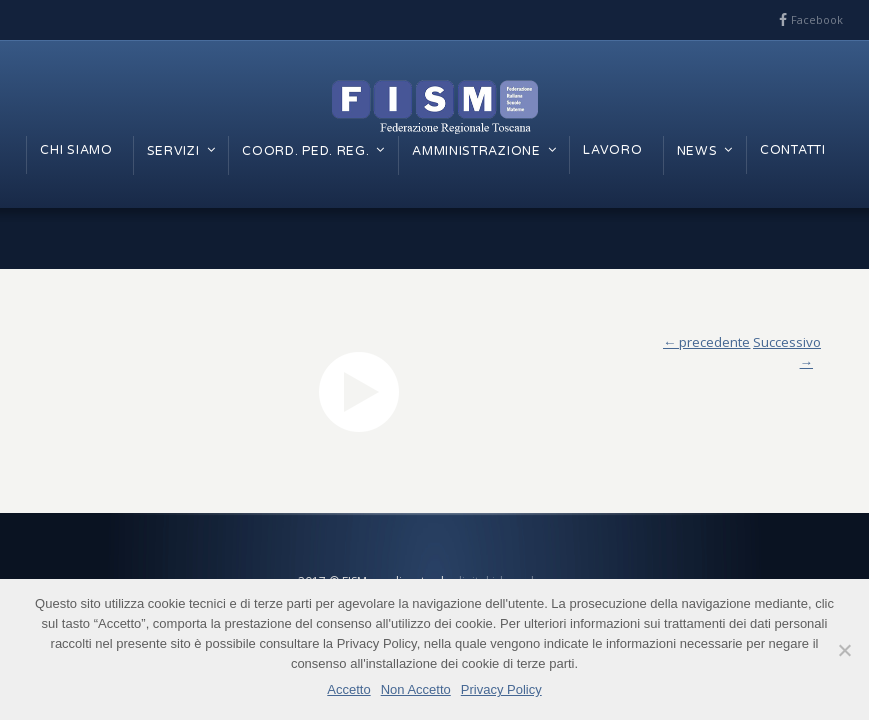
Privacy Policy (501, 689)
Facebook (817, 19)
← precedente (706, 342)
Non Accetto (416, 689)
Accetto (348, 689)
